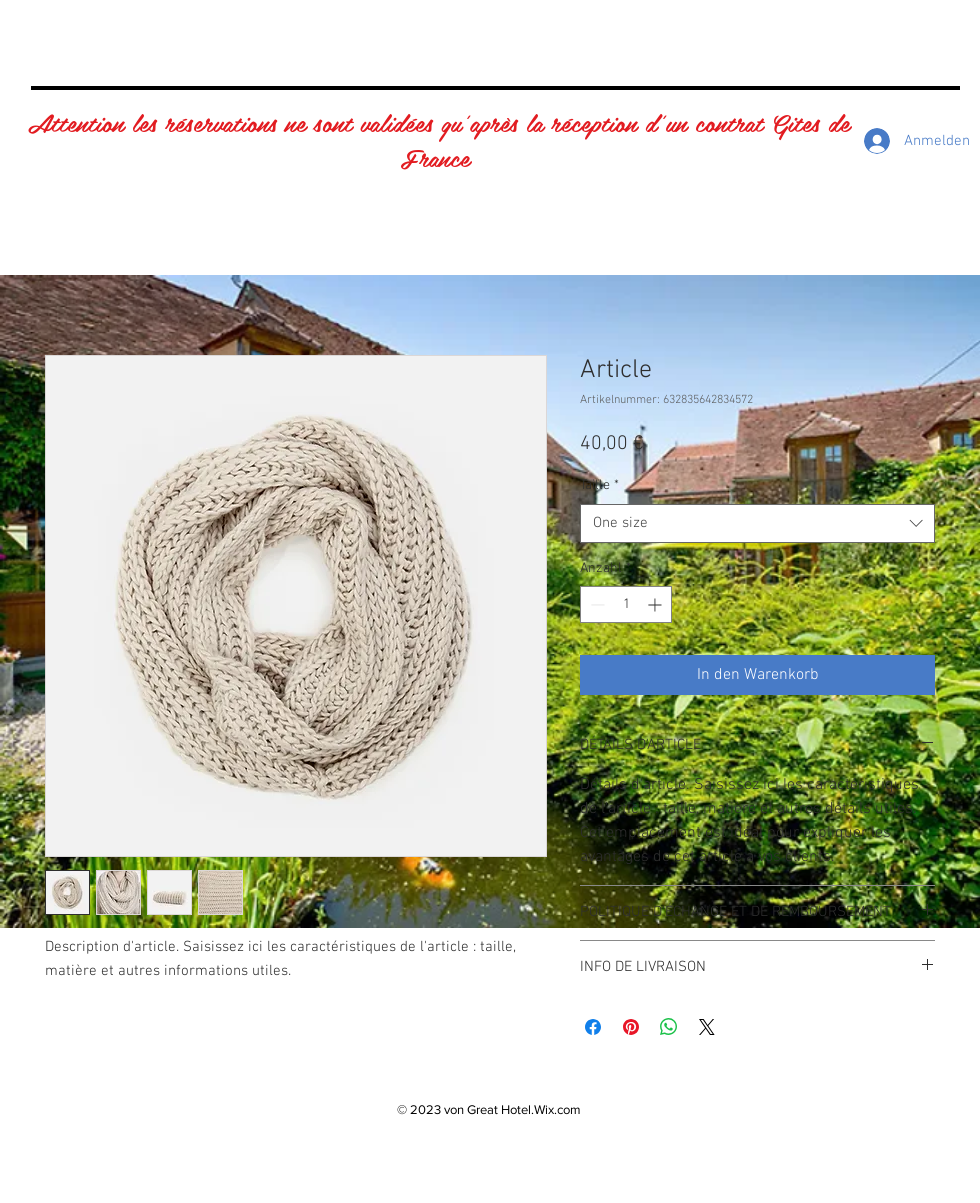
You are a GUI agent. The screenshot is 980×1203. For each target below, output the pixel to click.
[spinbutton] (626, 604)
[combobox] (757, 523)
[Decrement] (595, 604)
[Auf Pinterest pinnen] (631, 1027)
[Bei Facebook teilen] (593, 1027)
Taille (599, 485)
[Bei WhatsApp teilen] (669, 1027)
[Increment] (656, 604)
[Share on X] (707, 1027)
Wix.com (557, 1109)
